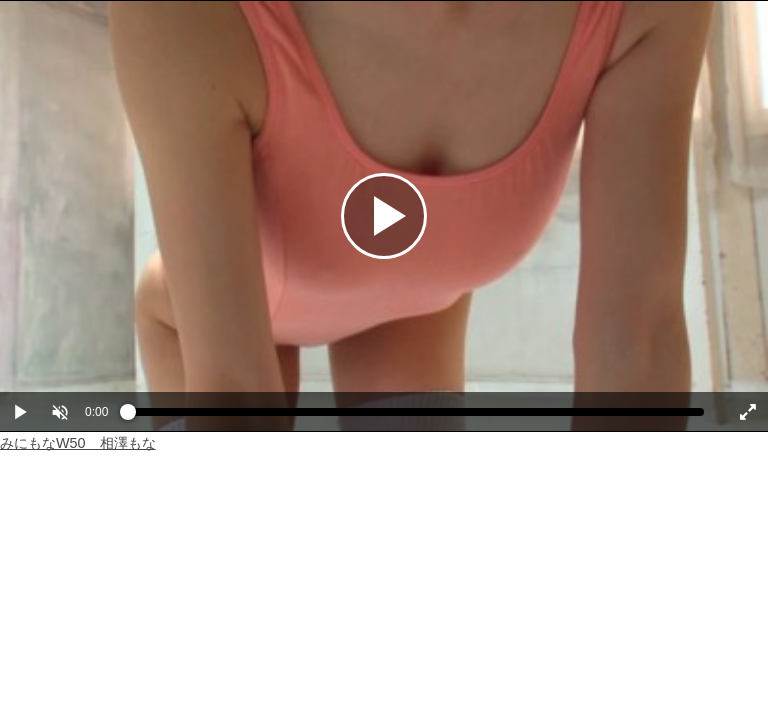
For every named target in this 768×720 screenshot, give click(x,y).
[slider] (416, 417)
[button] (60, 412)
